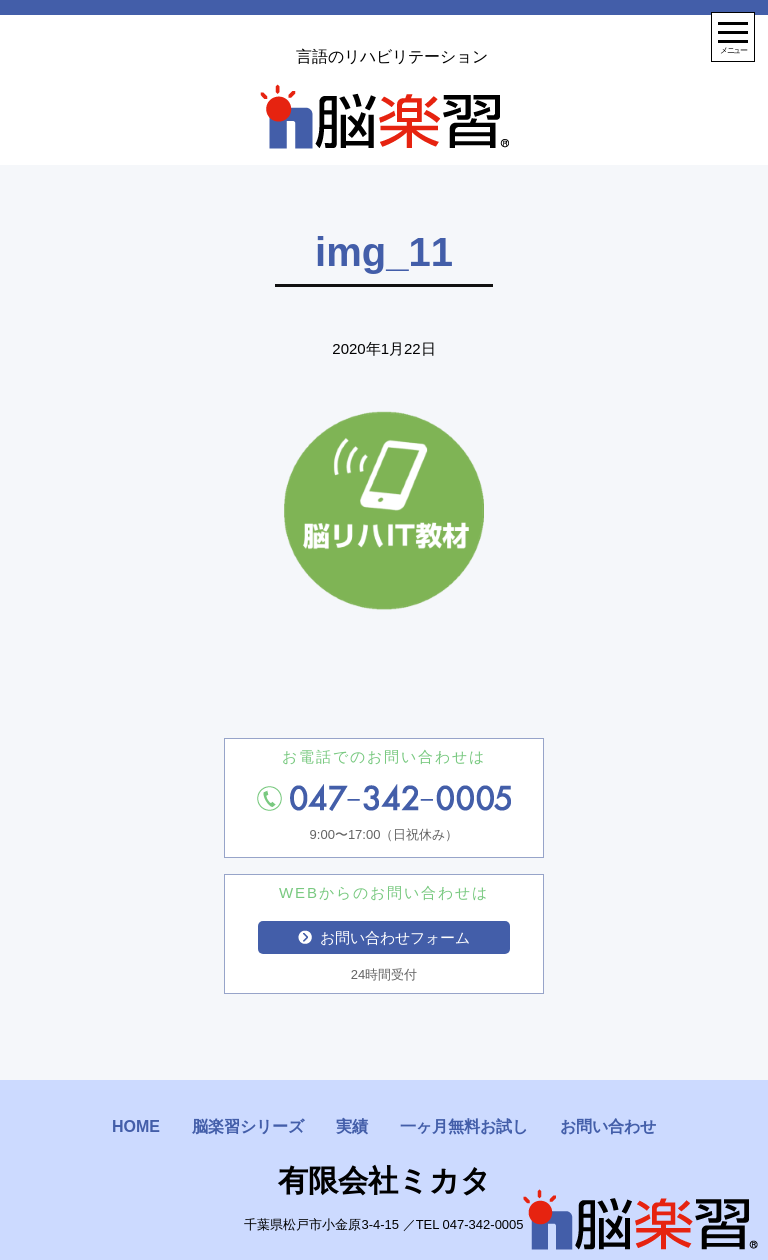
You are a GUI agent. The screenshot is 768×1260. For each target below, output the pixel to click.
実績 (352, 1126)
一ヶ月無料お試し (464, 1126)
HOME (136, 1126)
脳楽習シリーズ (248, 1126)
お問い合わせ (608, 1126)
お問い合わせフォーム (384, 937)
